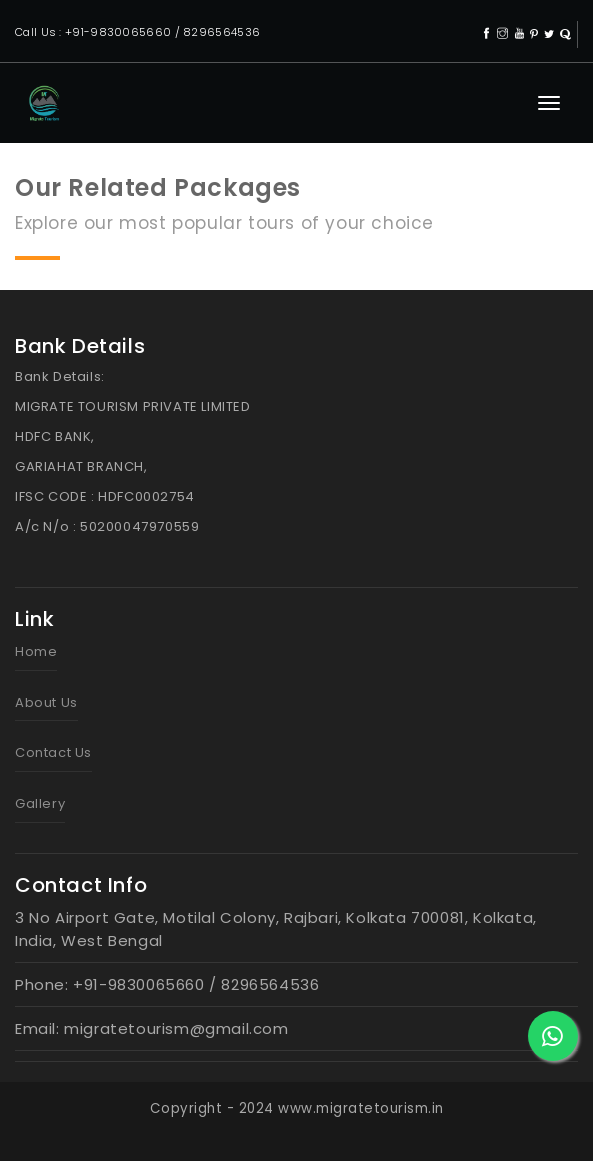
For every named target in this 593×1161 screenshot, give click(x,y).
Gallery (40, 803)
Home (36, 651)
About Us (46, 702)
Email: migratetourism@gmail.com (152, 1028)
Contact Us (53, 752)
